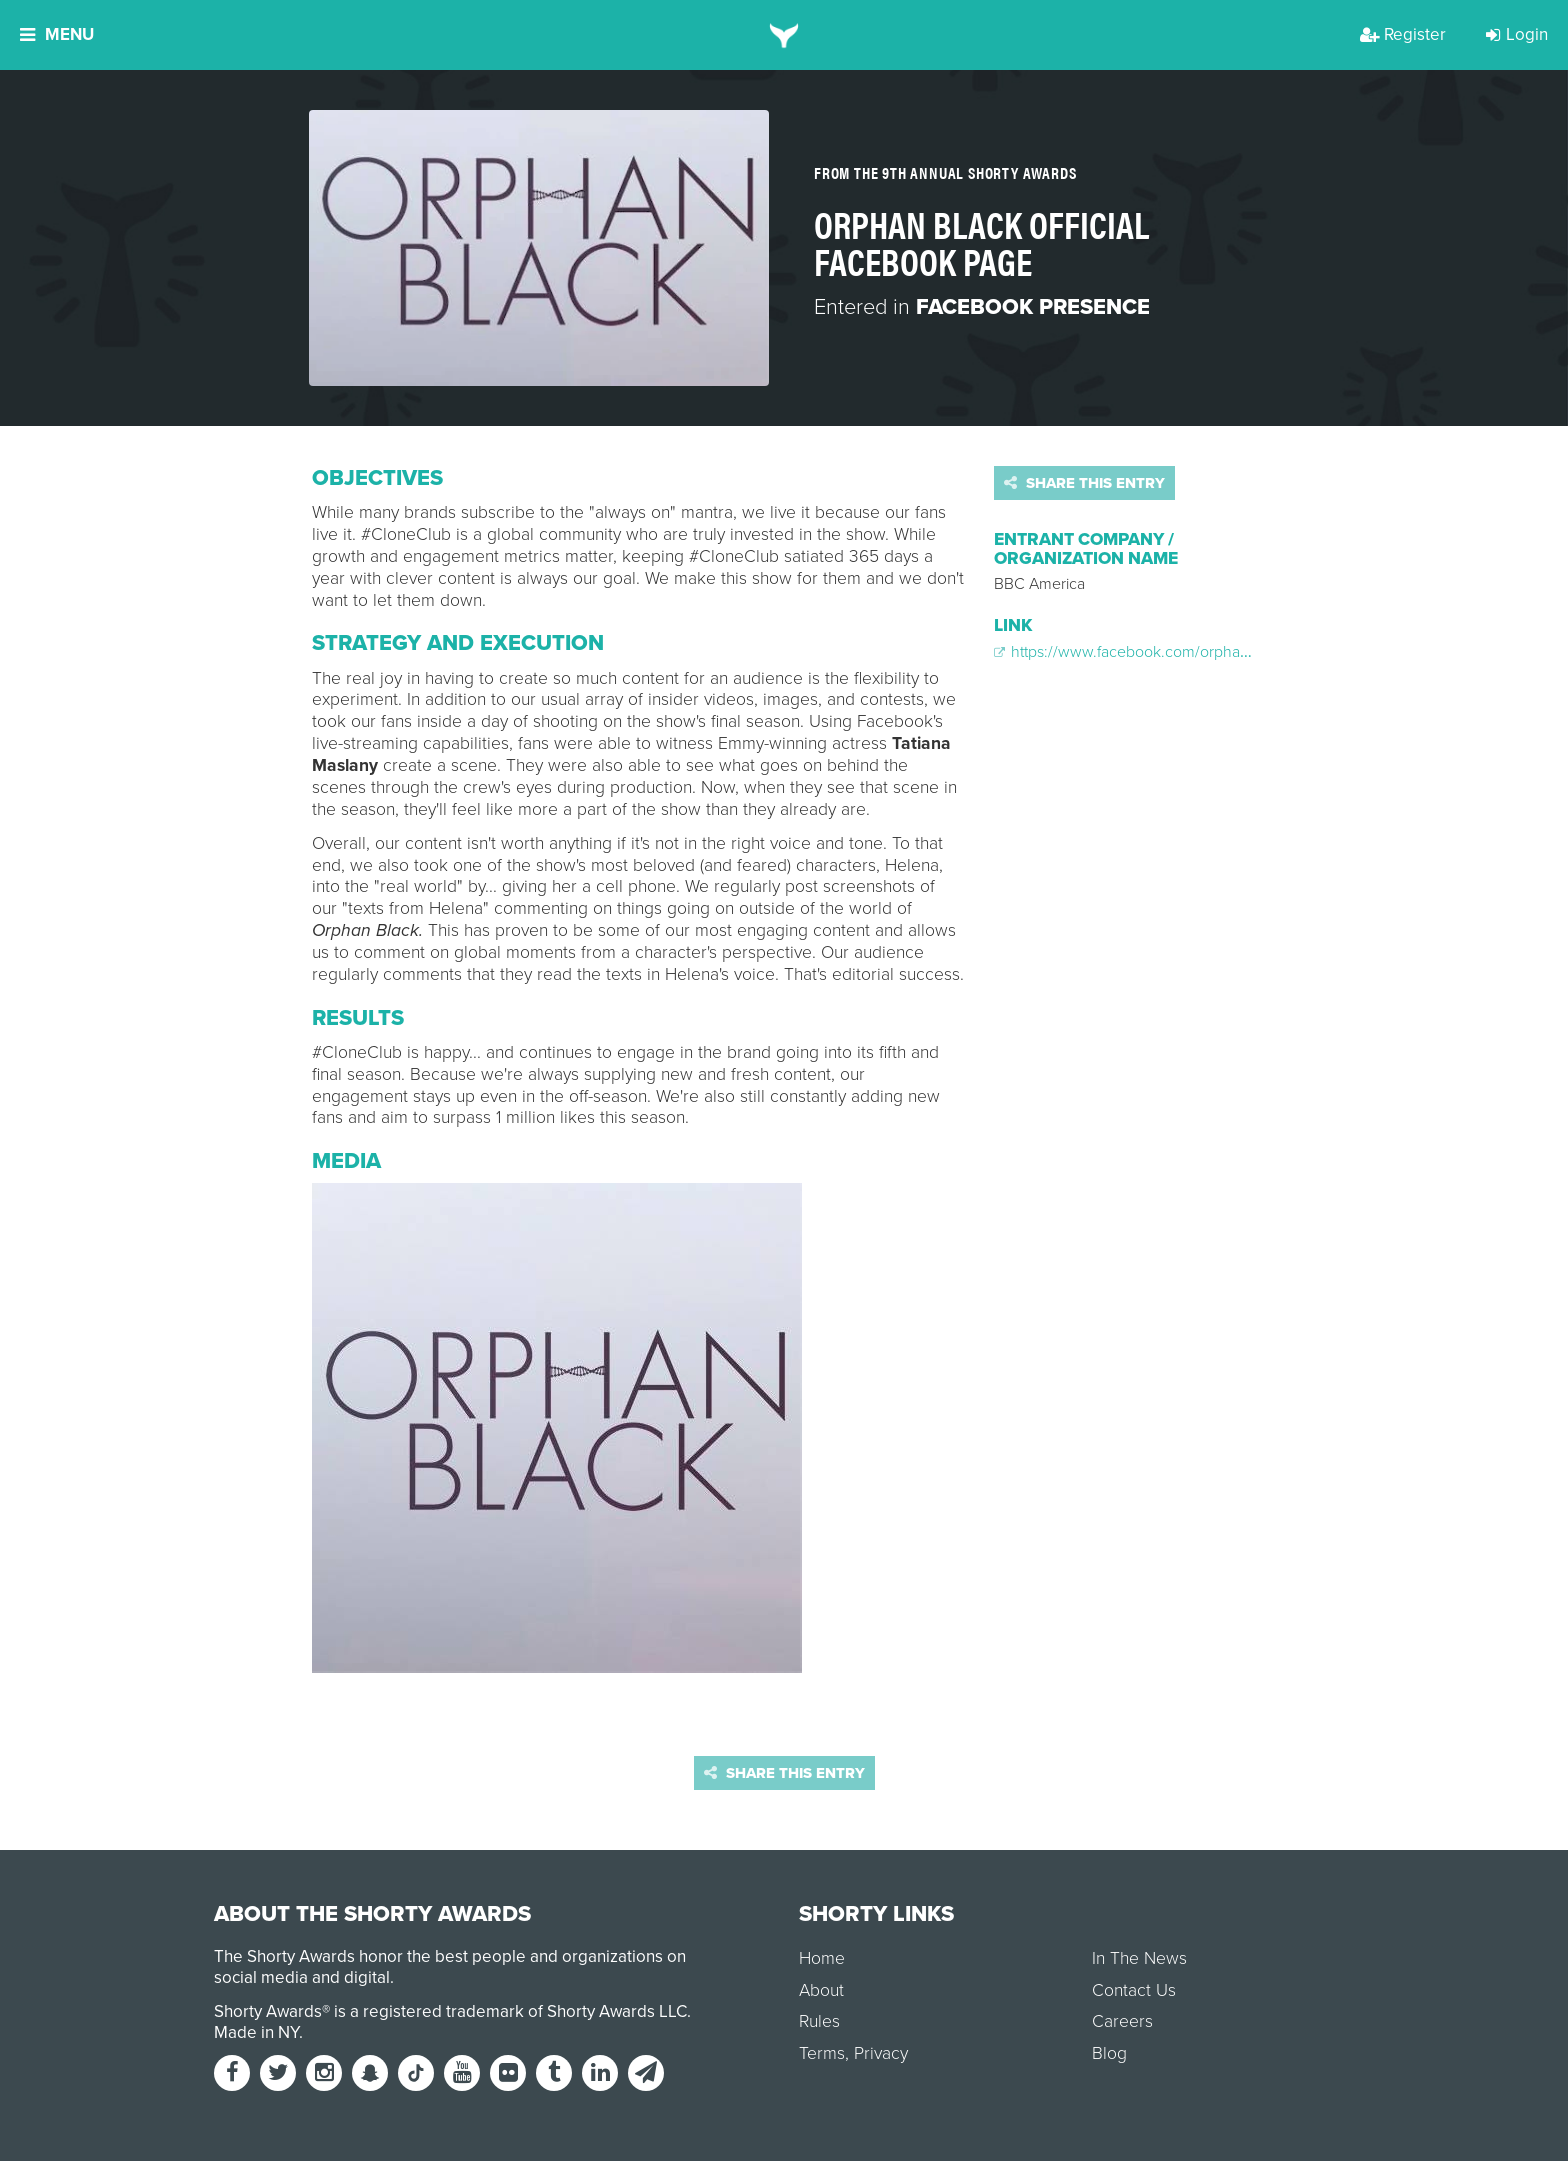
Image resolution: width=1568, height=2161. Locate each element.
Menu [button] (57, 34)
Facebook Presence (1033, 307)
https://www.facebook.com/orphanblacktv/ (1148, 652)
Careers (1122, 2021)
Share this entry (1084, 483)
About (821, 1990)
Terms (822, 2053)
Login (1517, 34)
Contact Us (1134, 1990)
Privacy (881, 2053)
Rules (819, 2021)
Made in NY (256, 2032)
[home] (784, 35)
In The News (1139, 1958)
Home (822, 1958)
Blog (1109, 2053)
